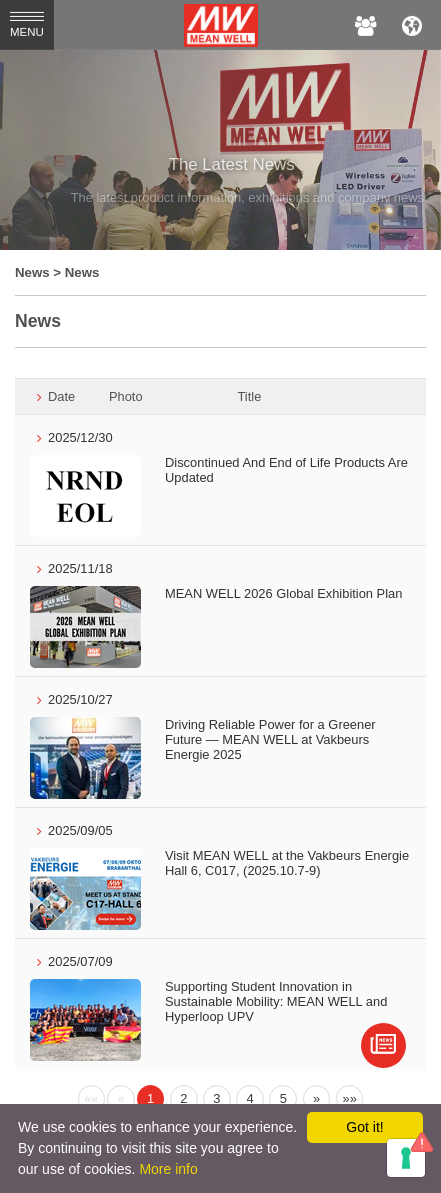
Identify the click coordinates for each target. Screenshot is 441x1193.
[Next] (317, 1099)
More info (168, 1169)
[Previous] (92, 1099)
